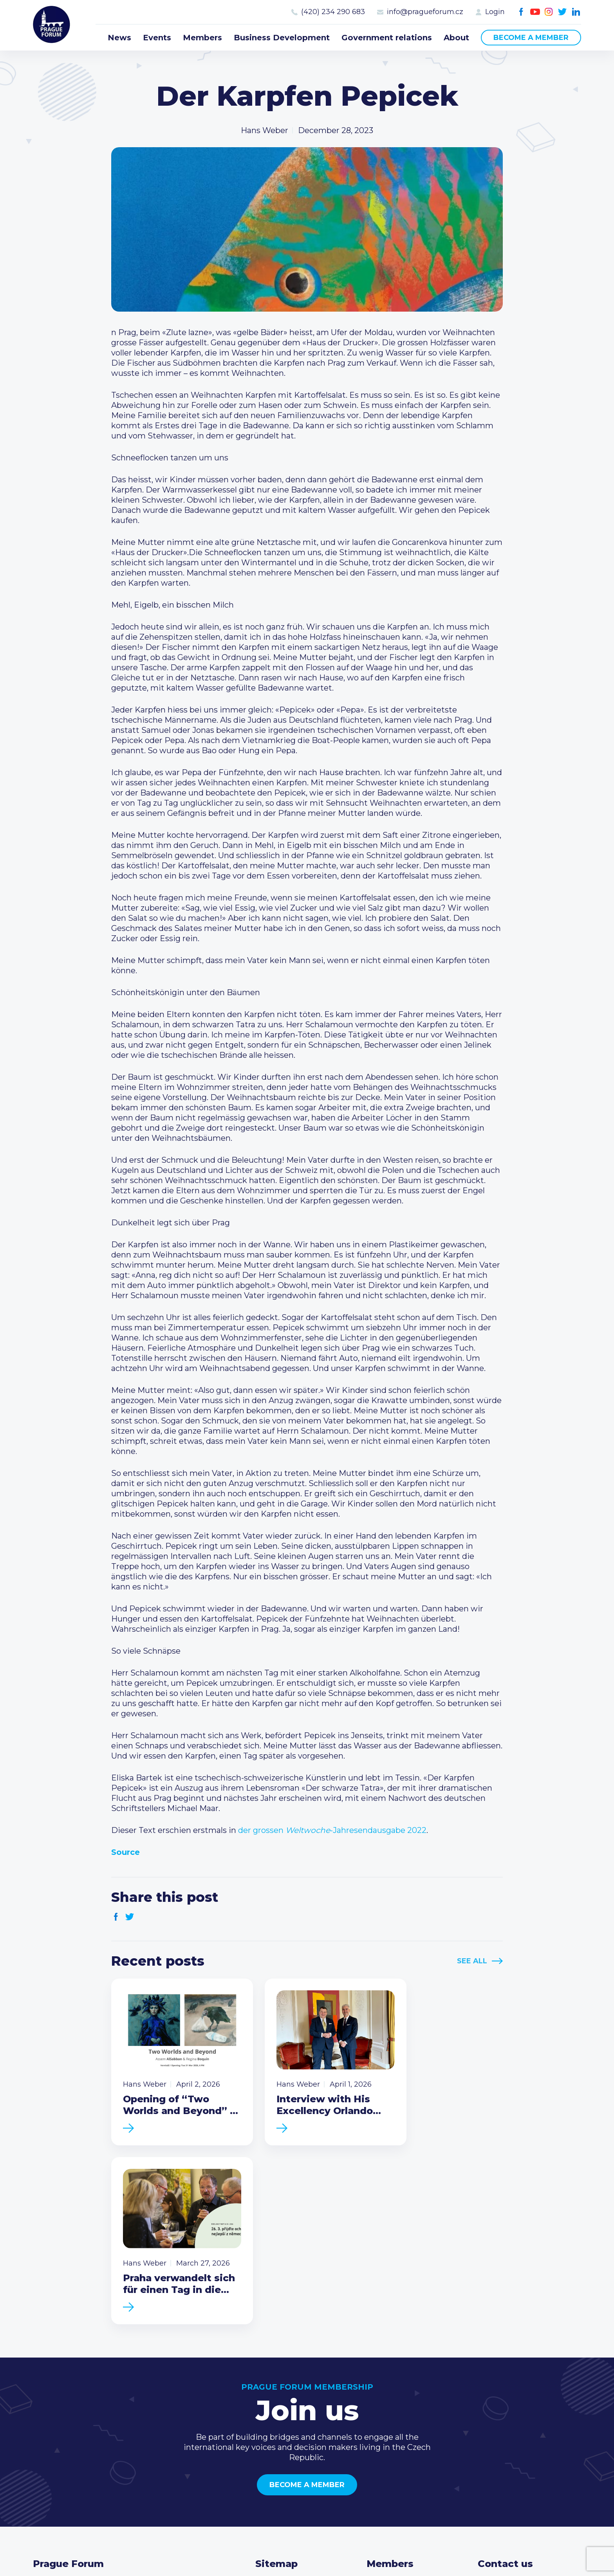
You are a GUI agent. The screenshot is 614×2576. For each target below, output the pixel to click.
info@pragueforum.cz (425, 11)
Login (495, 11)
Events (157, 37)
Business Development (282, 37)
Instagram (549, 12)
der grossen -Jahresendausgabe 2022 (332, 1830)
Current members (402, 2402)
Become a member (531, 37)
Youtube (535, 12)
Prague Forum (52, 25)
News (119, 37)
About (456, 37)
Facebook (521, 12)
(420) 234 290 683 (333, 11)
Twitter (562, 12)
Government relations (386, 37)
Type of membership (407, 2415)
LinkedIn (576, 12)
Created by (307, 2549)
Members (202, 37)
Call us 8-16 (498, 2402)
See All (472, 1961)
